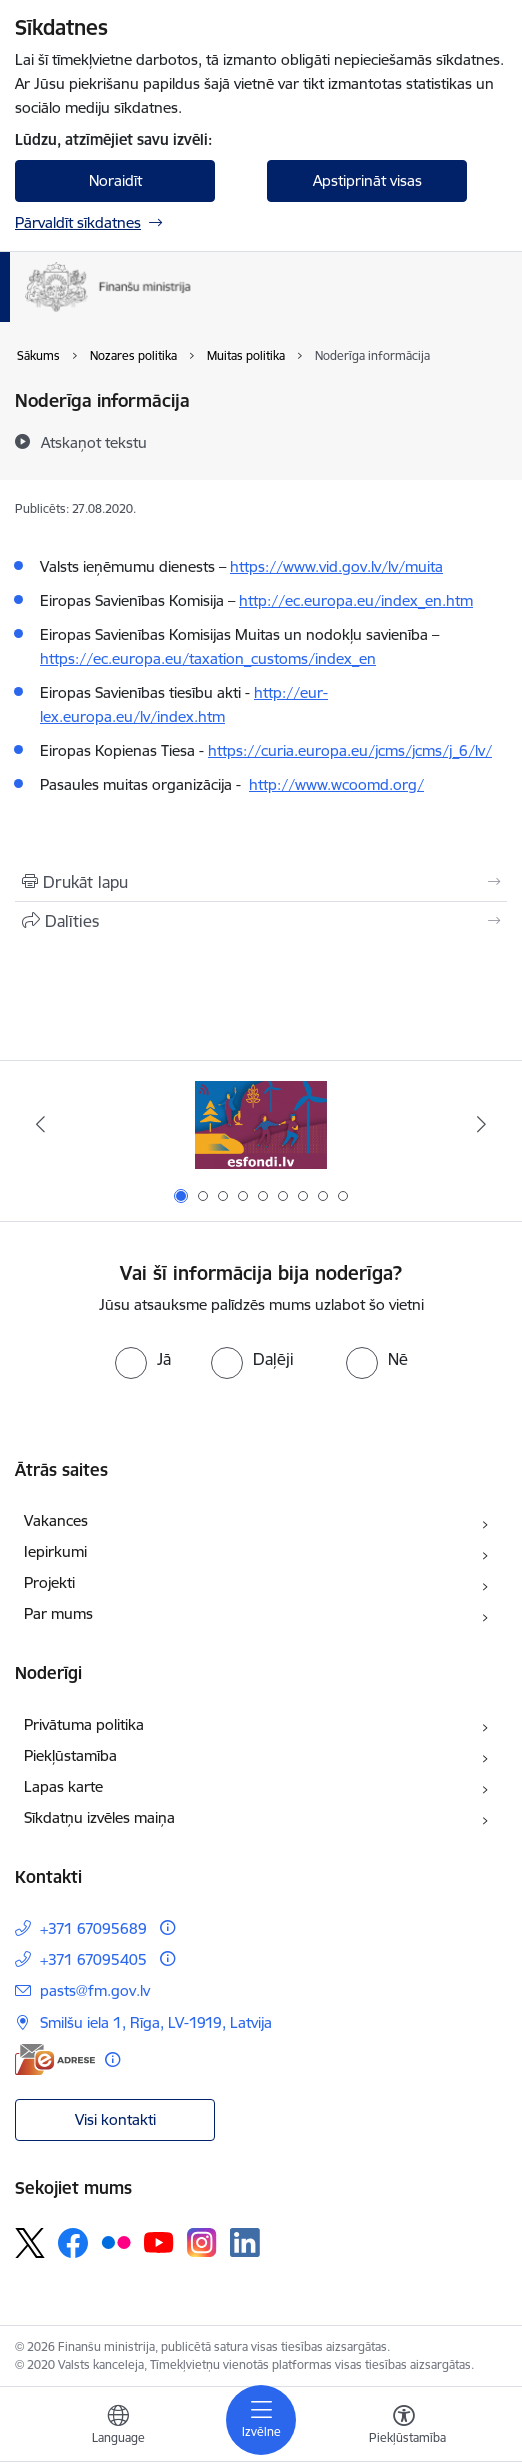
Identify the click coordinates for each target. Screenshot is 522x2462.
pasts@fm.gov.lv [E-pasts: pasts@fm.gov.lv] (95, 1990)
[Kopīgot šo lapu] (261, 921)
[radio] (143, 1359)
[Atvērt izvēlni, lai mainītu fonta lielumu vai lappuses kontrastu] (404, 2427)
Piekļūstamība (70, 1755)
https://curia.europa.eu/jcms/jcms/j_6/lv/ (350, 750)
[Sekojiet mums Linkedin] (245, 2243)
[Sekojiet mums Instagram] (202, 2242)
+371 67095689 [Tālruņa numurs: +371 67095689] (93, 1928)
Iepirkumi (55, 1551)
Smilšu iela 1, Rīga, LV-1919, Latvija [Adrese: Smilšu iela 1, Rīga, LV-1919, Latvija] (156, 2022)
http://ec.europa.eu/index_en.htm (356, 600)
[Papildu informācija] (167, 1927)
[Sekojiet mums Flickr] (116, 2242)
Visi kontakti (115, 2119)
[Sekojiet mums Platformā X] (30, 2243)
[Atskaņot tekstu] (94, 442)
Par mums (58, 1613)
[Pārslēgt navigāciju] (261, 2420)
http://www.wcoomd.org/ (336, 784)
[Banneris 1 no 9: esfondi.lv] (261, 1124)
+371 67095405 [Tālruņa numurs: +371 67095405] (93, 1959)
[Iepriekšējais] (40, 1124)
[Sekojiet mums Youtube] (159, 2242)
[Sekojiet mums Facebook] (73, 2243)
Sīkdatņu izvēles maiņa (99, 1817)
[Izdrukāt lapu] (261, 882)
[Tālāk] (481, 1124)
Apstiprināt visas (367, 180)
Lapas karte (63, 1786)
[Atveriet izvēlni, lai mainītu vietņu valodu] (118, 2427)
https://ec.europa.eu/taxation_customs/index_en (208, 658)
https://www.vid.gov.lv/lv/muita (336, 566)
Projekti (49, 1582)
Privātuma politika (84, 1724)
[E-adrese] (55, 2059)
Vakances (56, 1520)
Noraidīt (115, 180)
